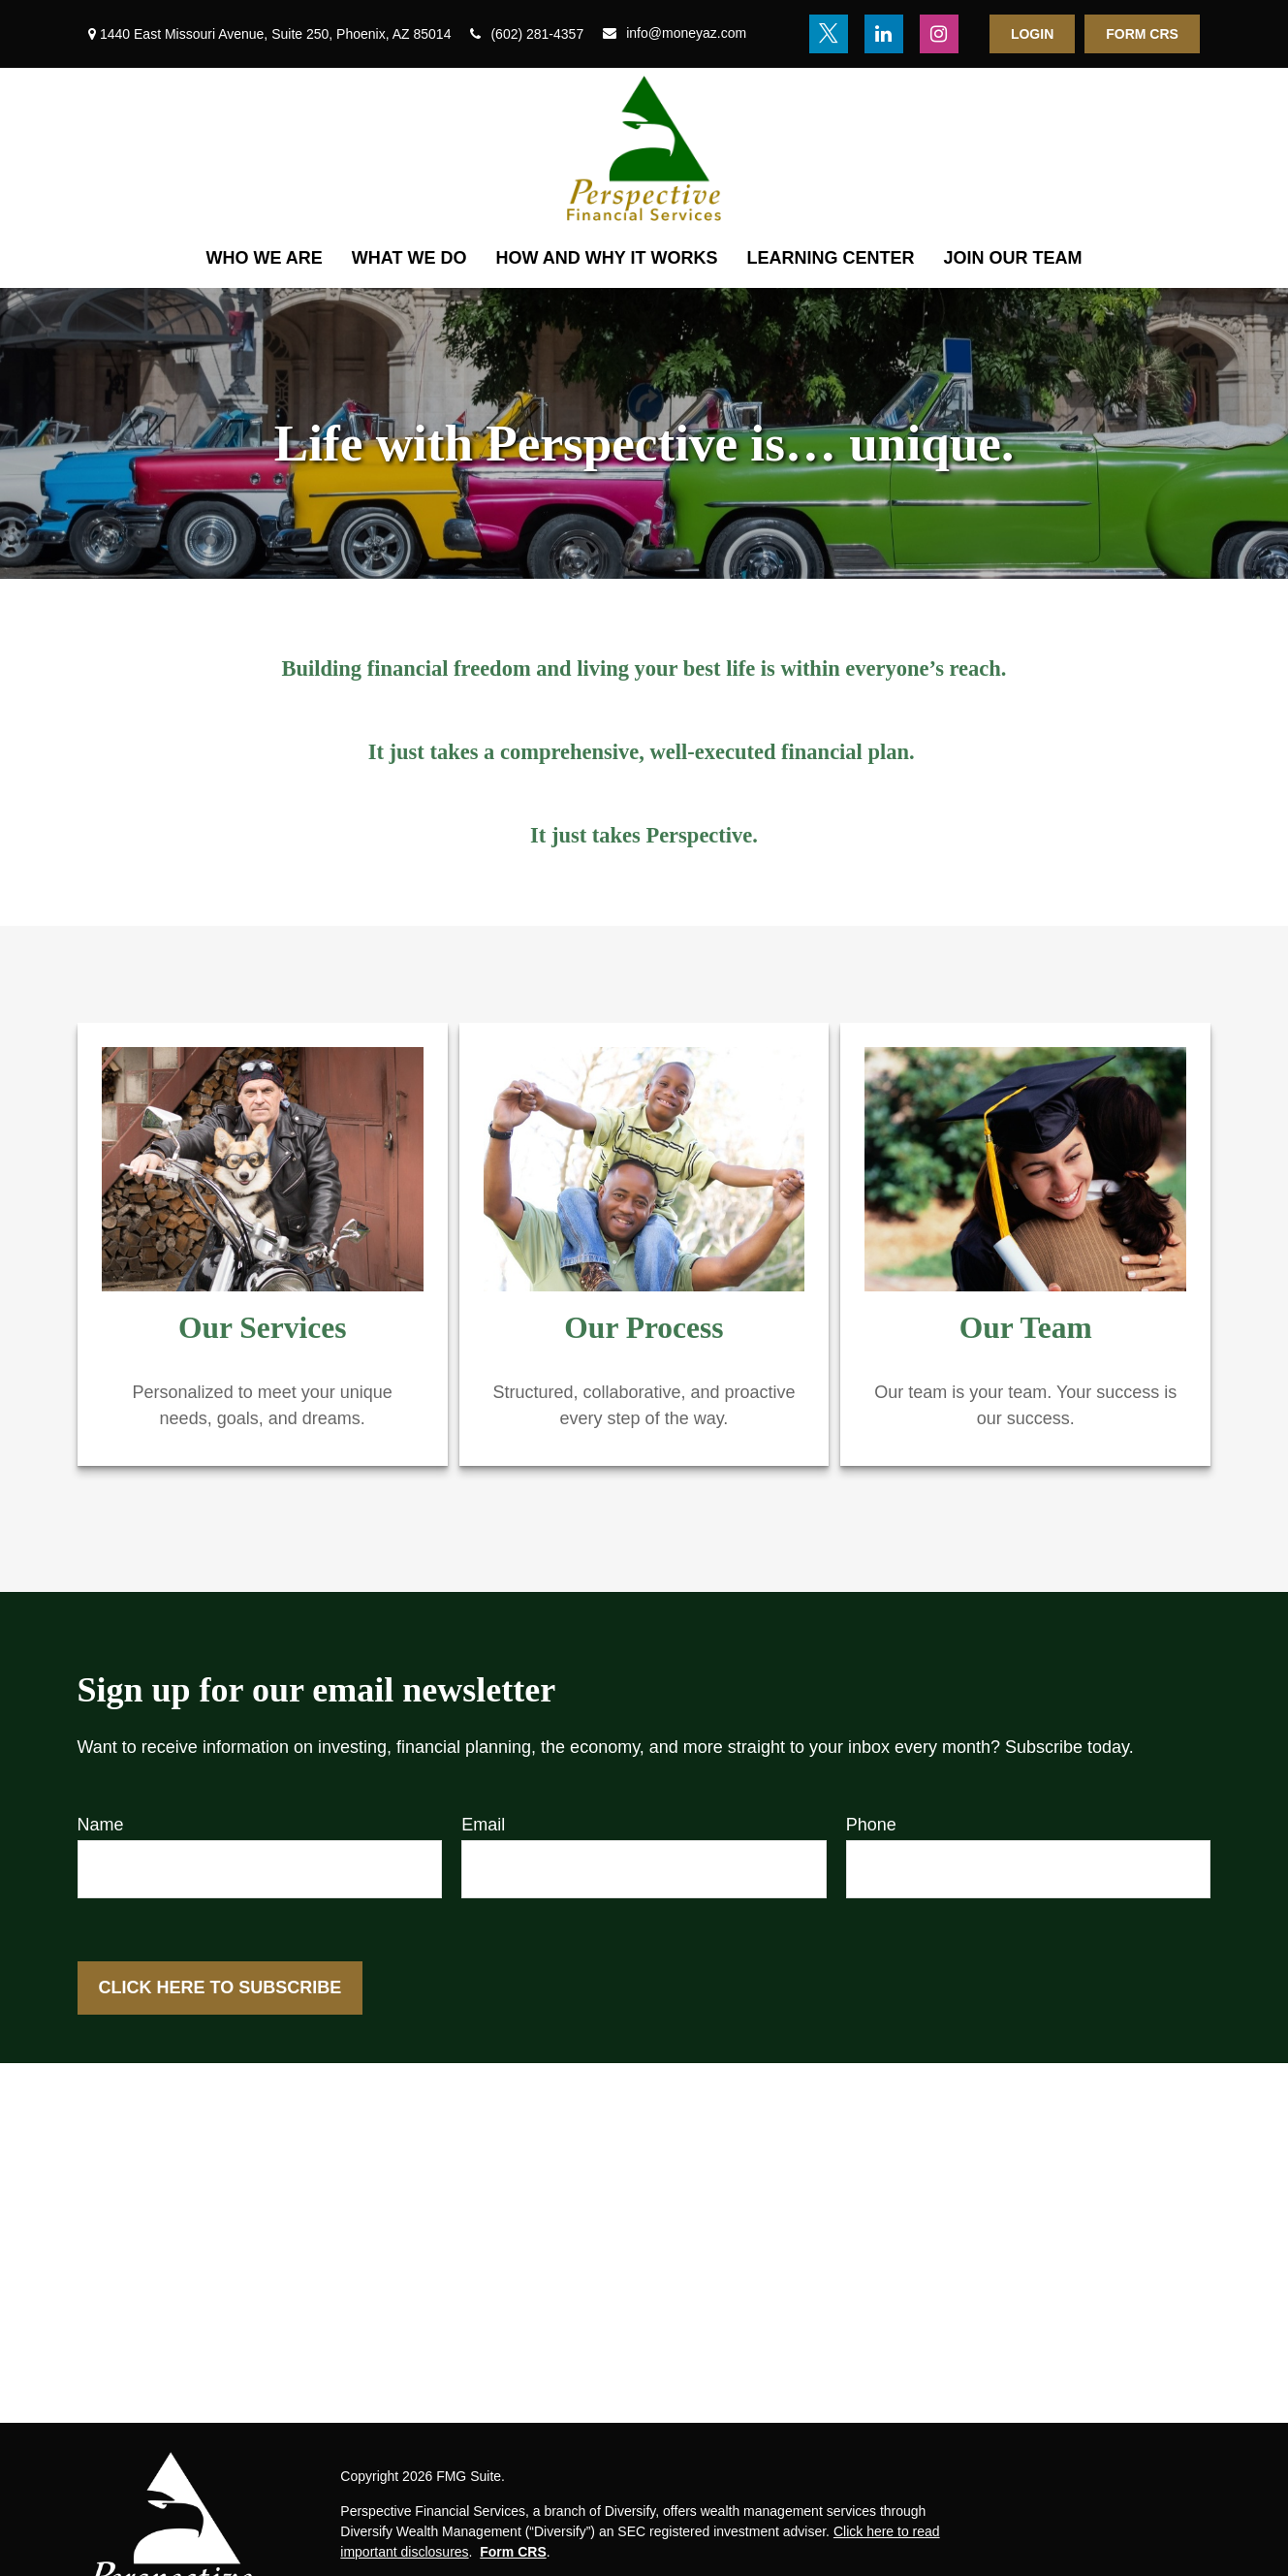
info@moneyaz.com (674, 33)
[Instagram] (939, 34)
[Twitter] (828, 34)
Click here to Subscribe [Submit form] (220, 1987)
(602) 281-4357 (526, 34)
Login (1032, 34)
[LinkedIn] (883, 34)
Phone (871, 1824)
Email (483, 1824)
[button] (264, 258)
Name (101, 1824)
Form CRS (1142, 34)
